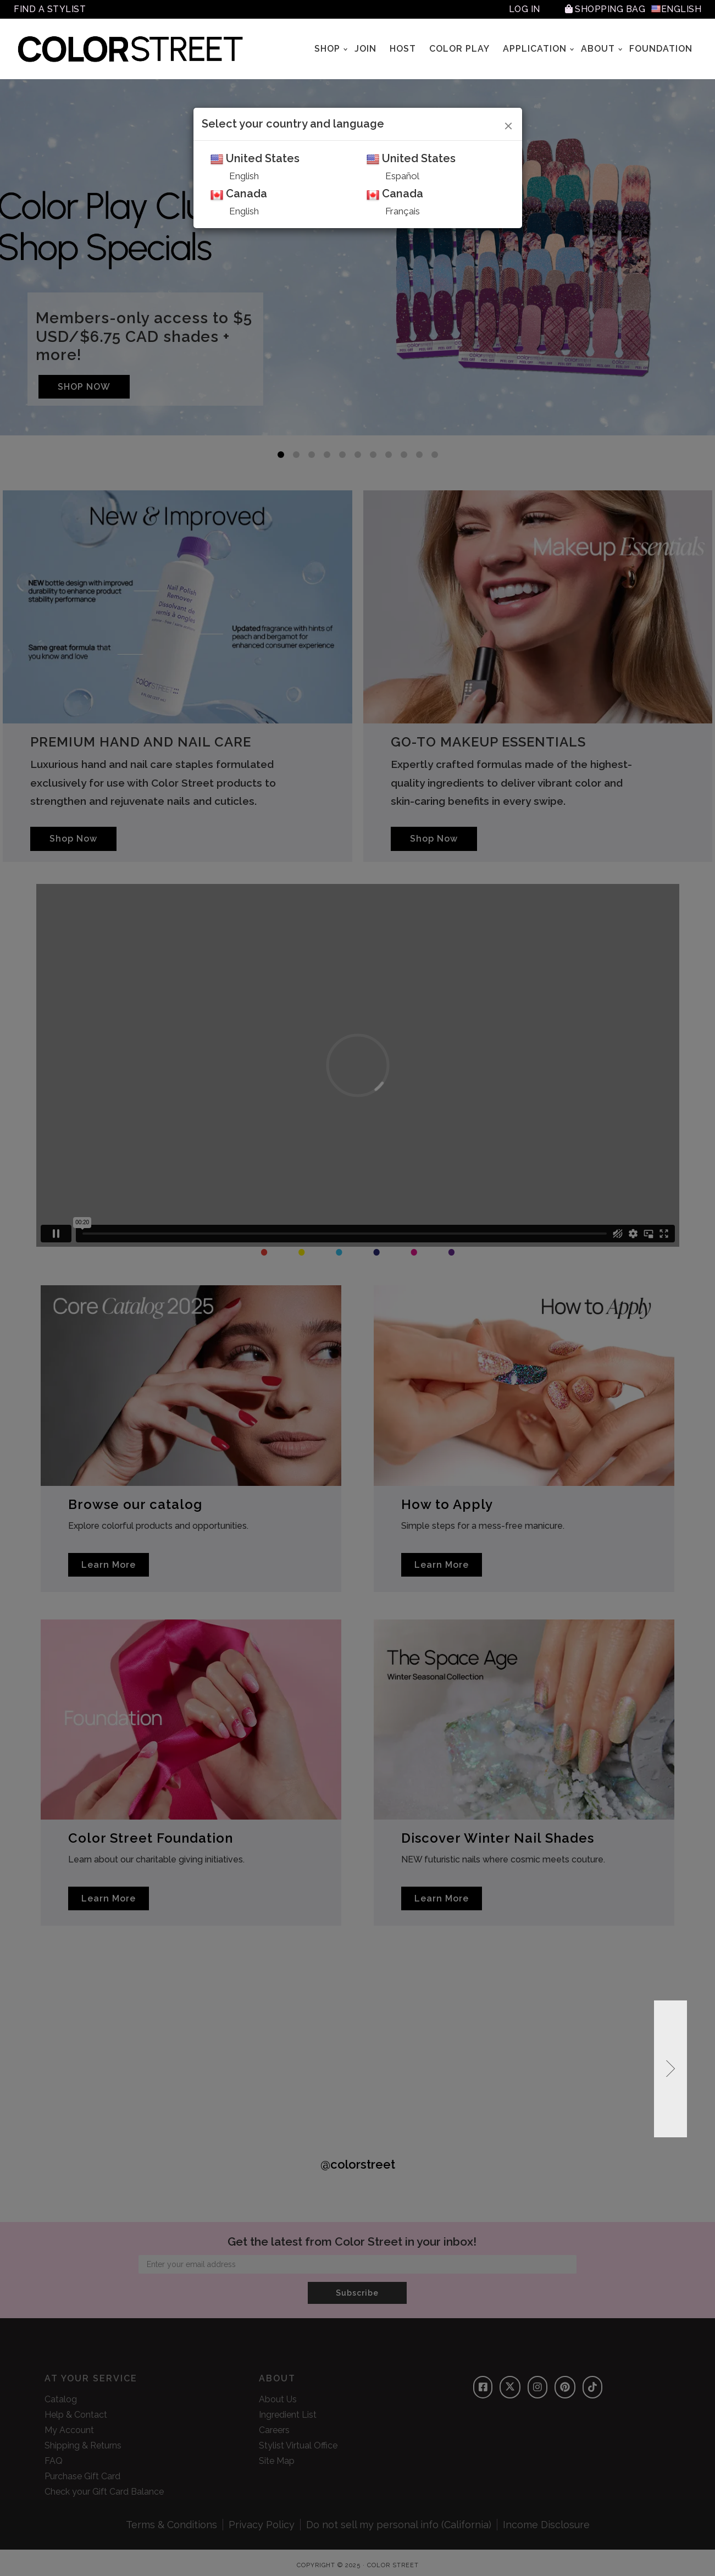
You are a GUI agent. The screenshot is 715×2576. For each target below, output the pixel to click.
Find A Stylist (50, 9)
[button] (670, 2068)
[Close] (508, 124)
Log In (524, 9)
